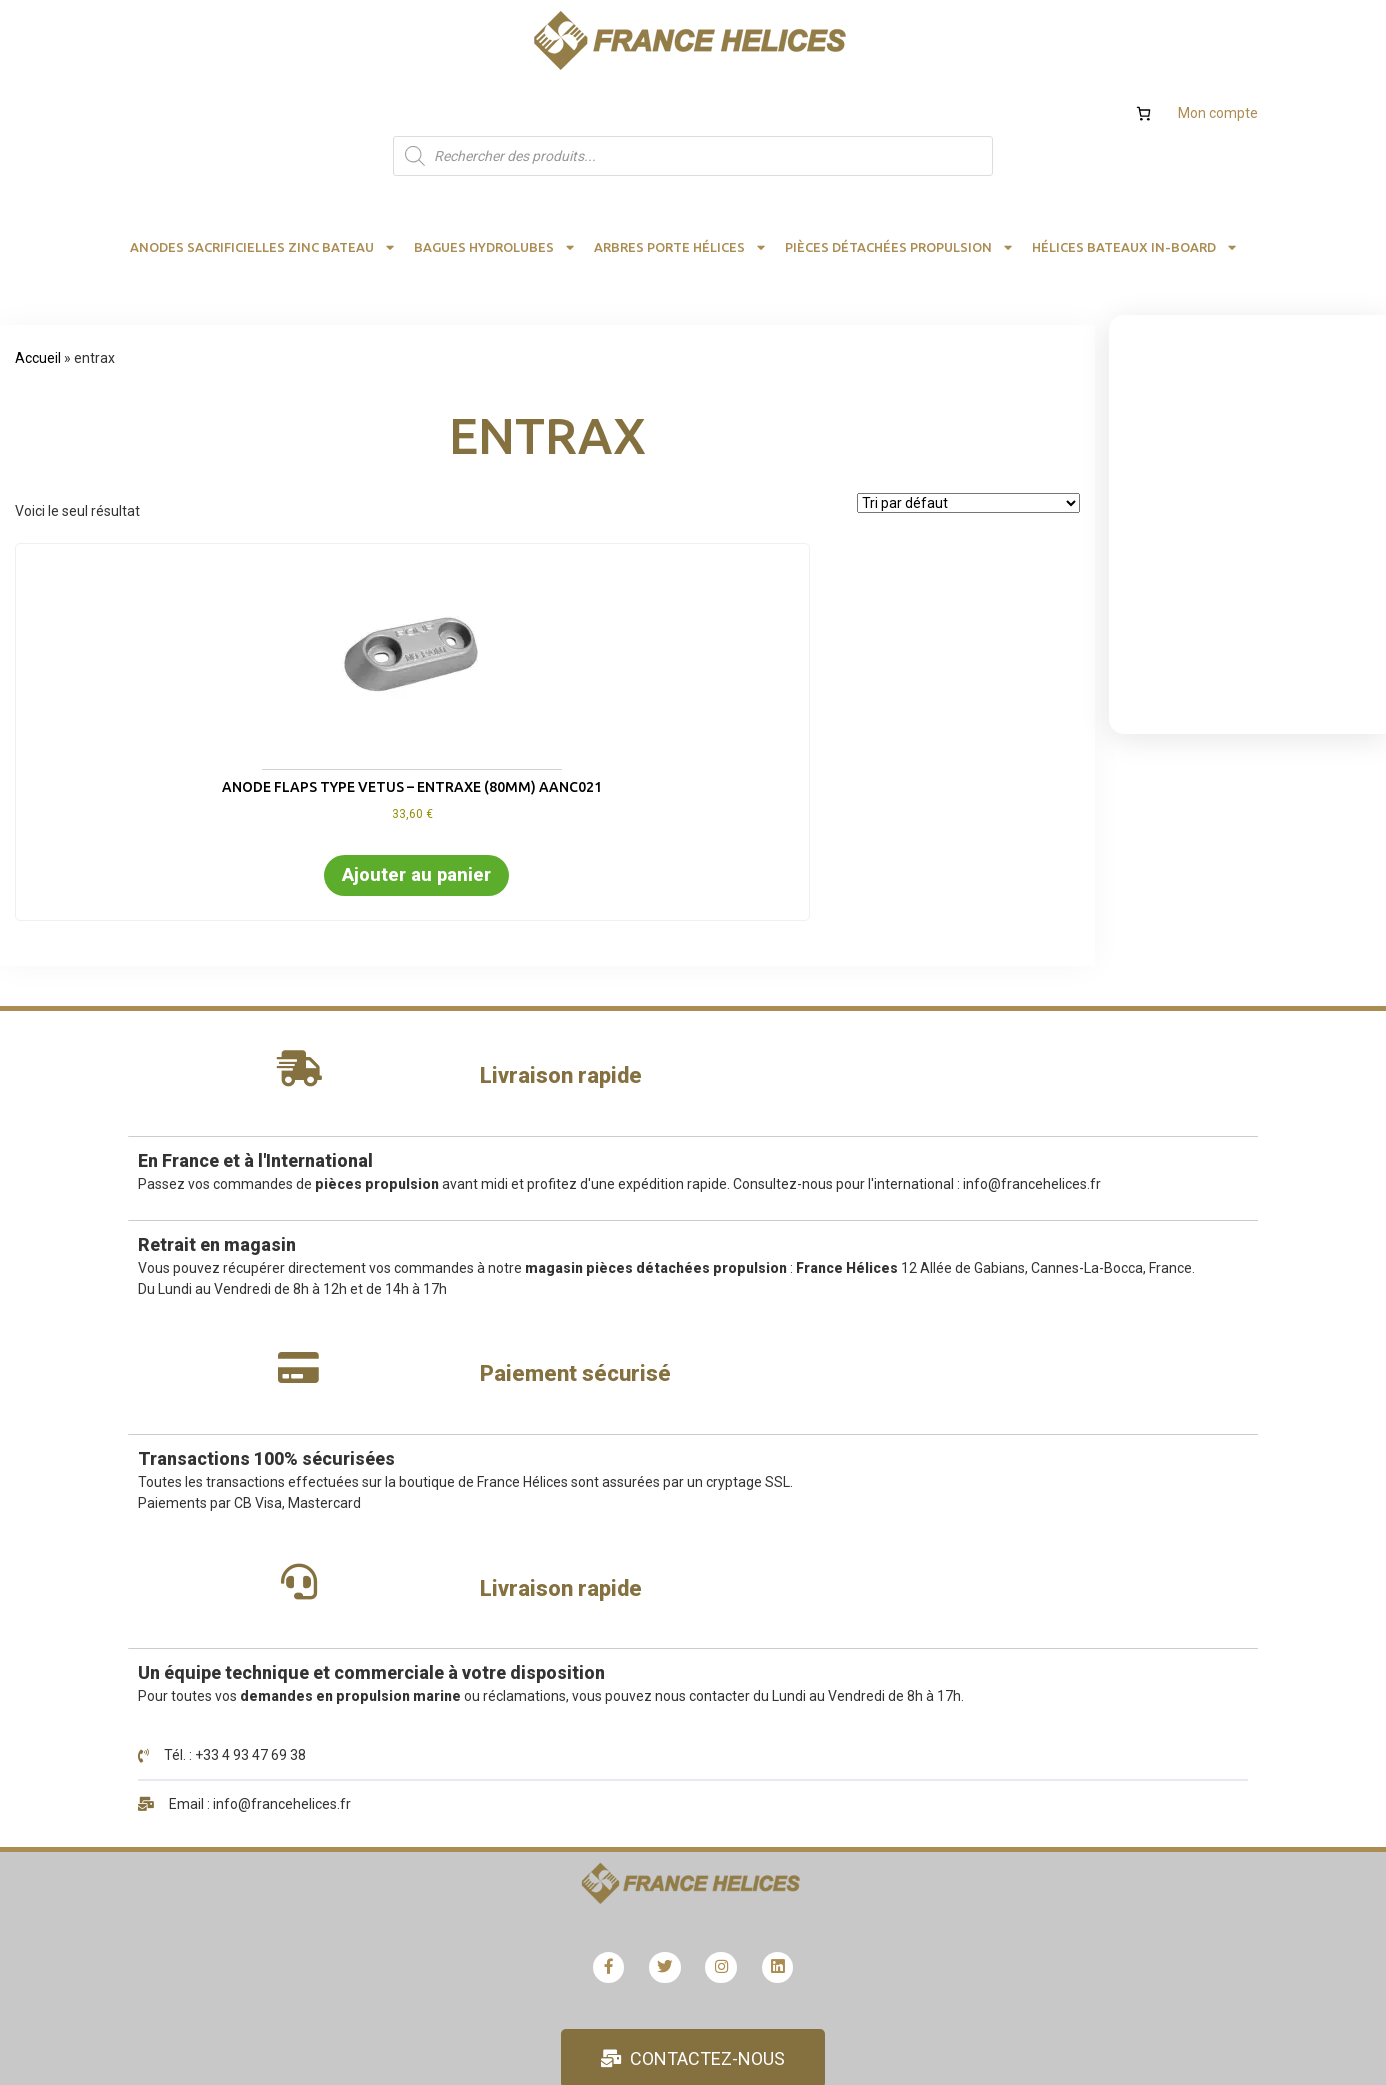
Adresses (578, 1597)
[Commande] (968, 423)
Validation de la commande (634, 1743)
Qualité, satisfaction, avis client (1035, 1743)
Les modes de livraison (619, 1670)
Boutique (576, 1488)
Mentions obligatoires (1006, 1706)
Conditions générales (1004, 1670)
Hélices (960, 1561)
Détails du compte (605, 1561)
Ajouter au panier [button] (142, 769)
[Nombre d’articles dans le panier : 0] (1143, 33)
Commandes (589, 1634)
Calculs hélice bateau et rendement (1049, 1488)
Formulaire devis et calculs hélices (1044, 1524)
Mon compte (1218, 33)
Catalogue (970, 1597)
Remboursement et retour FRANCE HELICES (686, 1706)
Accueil (38, 278)
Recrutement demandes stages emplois (1065, 1634)
